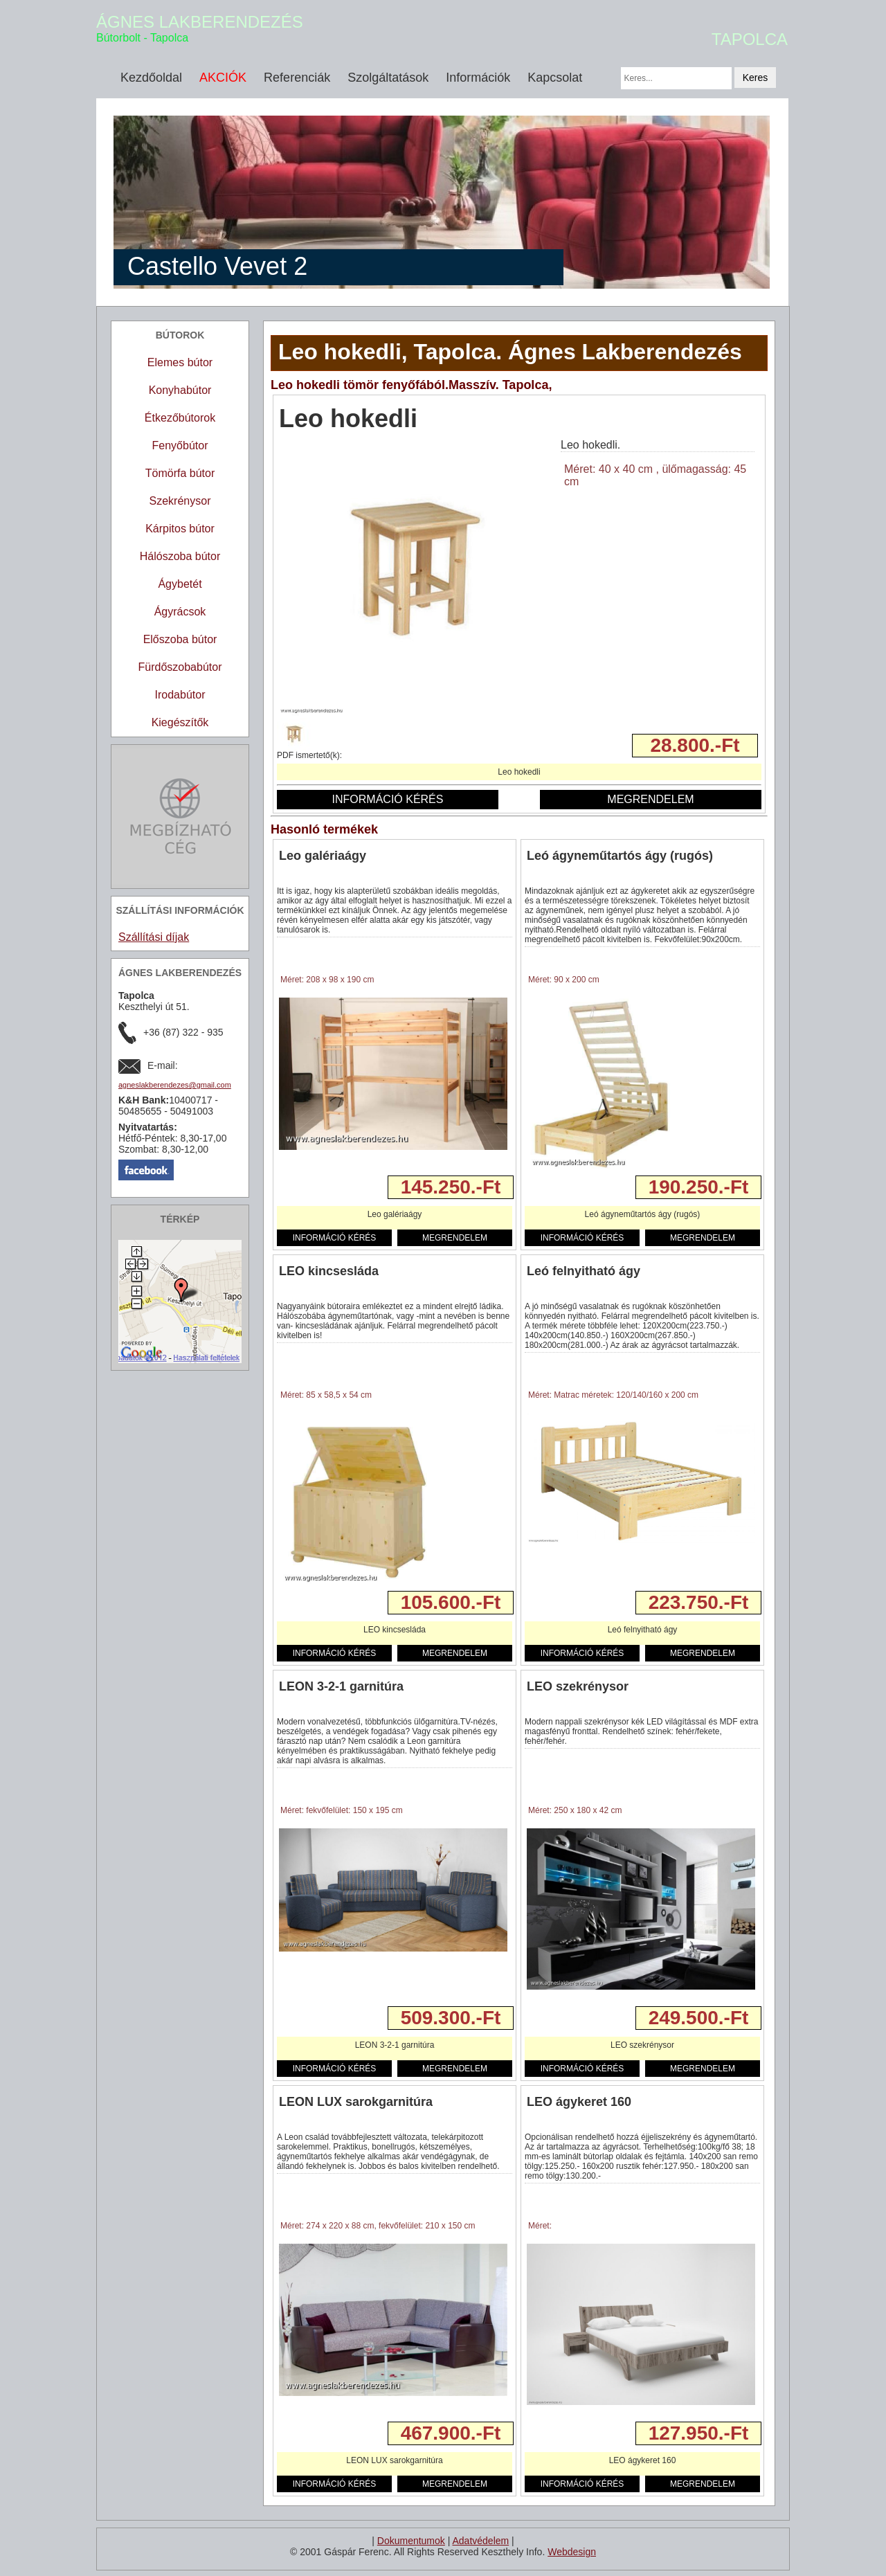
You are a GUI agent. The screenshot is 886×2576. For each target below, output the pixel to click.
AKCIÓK (222, 77)
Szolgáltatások (387, 77)
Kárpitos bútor (180, 528)
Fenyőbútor (180, 445)
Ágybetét (179, 584)
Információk (478, 77)
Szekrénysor (180, 501)
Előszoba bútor (180, 639)
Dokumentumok (411, 2540)
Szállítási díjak (153, 937)
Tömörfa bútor (180, 473)
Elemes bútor (180, 362)
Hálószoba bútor (180, 556)
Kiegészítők (180, 722)
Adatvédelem (480, 2540)
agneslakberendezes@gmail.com (174, 1085)
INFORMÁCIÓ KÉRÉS (388, 799)
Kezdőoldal (151, 77)
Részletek (301, 1186)
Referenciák (297, 77)
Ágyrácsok (180, 612)
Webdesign (572, 2551)
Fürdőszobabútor (180, 667)
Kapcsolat (554, 77)
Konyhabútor (180, 390)
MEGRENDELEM (650, 799)
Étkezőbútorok (180, 418)
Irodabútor (180, 695)
